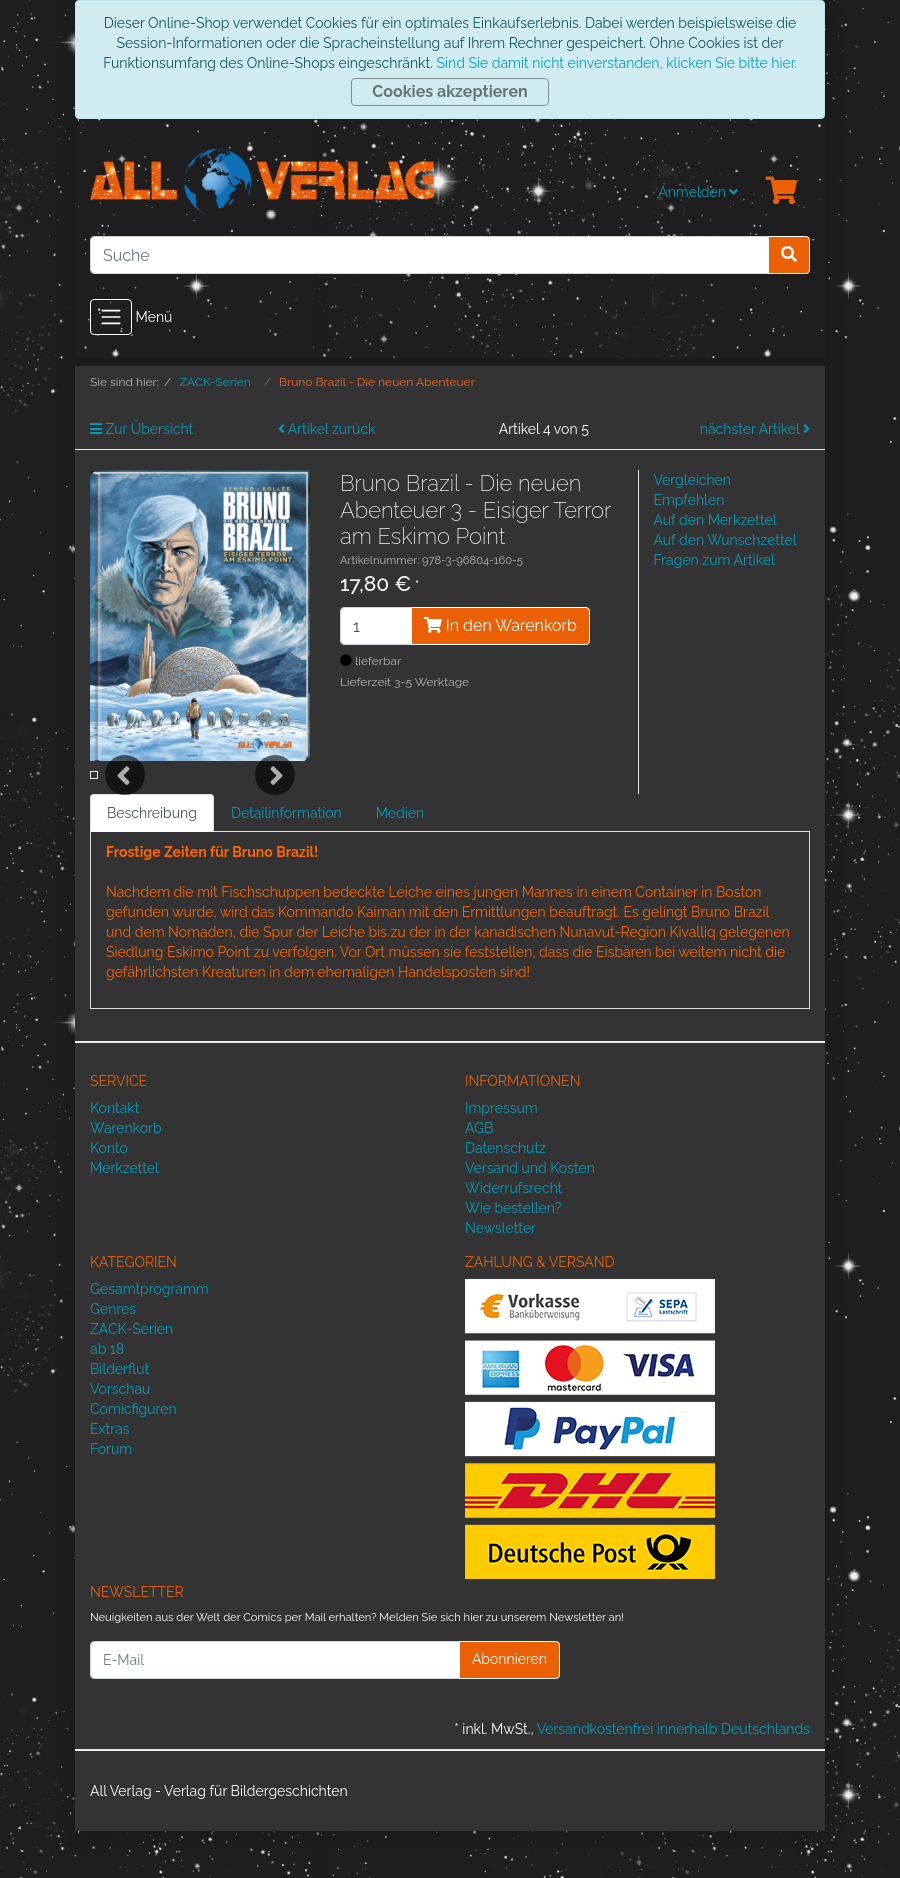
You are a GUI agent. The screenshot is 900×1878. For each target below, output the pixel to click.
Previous (125, 799)
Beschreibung (152, 861)
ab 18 (107, 1396)
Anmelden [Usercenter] (698, 192)
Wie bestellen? (513, 1256)
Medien (400, 861)
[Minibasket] (782, 192)
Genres (113, 1356)
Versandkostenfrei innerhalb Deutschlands (673, 1776)
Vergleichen (692, 480)
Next (275, 799)
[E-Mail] (275, 1707)
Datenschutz (505, 1196)
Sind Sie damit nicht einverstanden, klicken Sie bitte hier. (616, 63)
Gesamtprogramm (149, 1336)
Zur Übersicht (141, 429)
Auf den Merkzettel (715, 520)
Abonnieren (509, 1707)
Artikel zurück (327, 429)
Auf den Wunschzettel (725, 540)
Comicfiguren (133, 1456)
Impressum (501, 1156)
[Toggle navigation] (111, 317)
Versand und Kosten (530, 1216)
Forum (111, 1496)
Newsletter (500, 1276)
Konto (109, 1196)
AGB (479, 1176)
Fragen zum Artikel (714, 560)
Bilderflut (119, 1416)
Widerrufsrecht (514, 1236)
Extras (110, 1476)
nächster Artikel (755, 429)
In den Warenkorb (500, 625)
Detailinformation (286, 861)
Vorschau (120, 1436)
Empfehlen (689, 500)
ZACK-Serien (131, 1376)
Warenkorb (126, 1176)
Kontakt (114, 1156)
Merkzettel (124, 1216)
